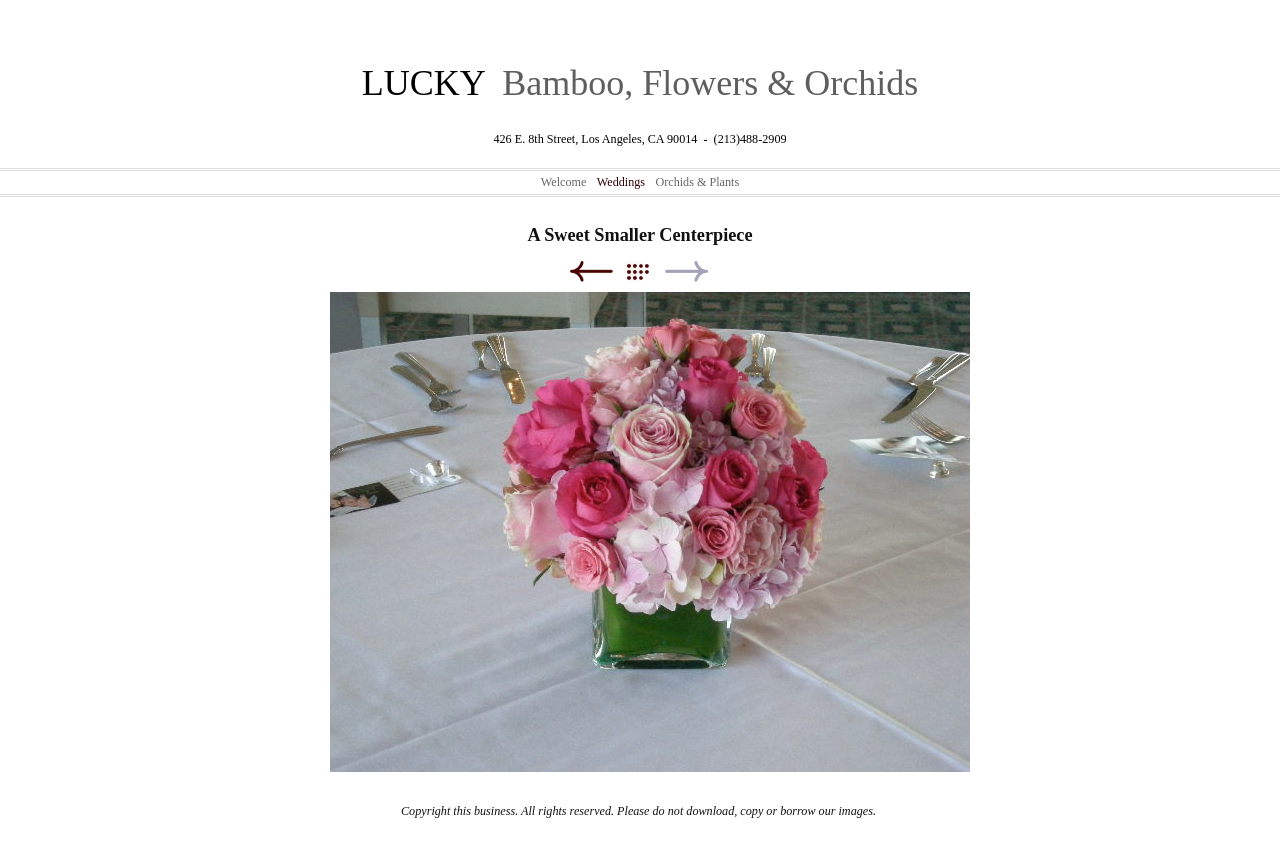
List (647, 271)
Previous (590, 271)
